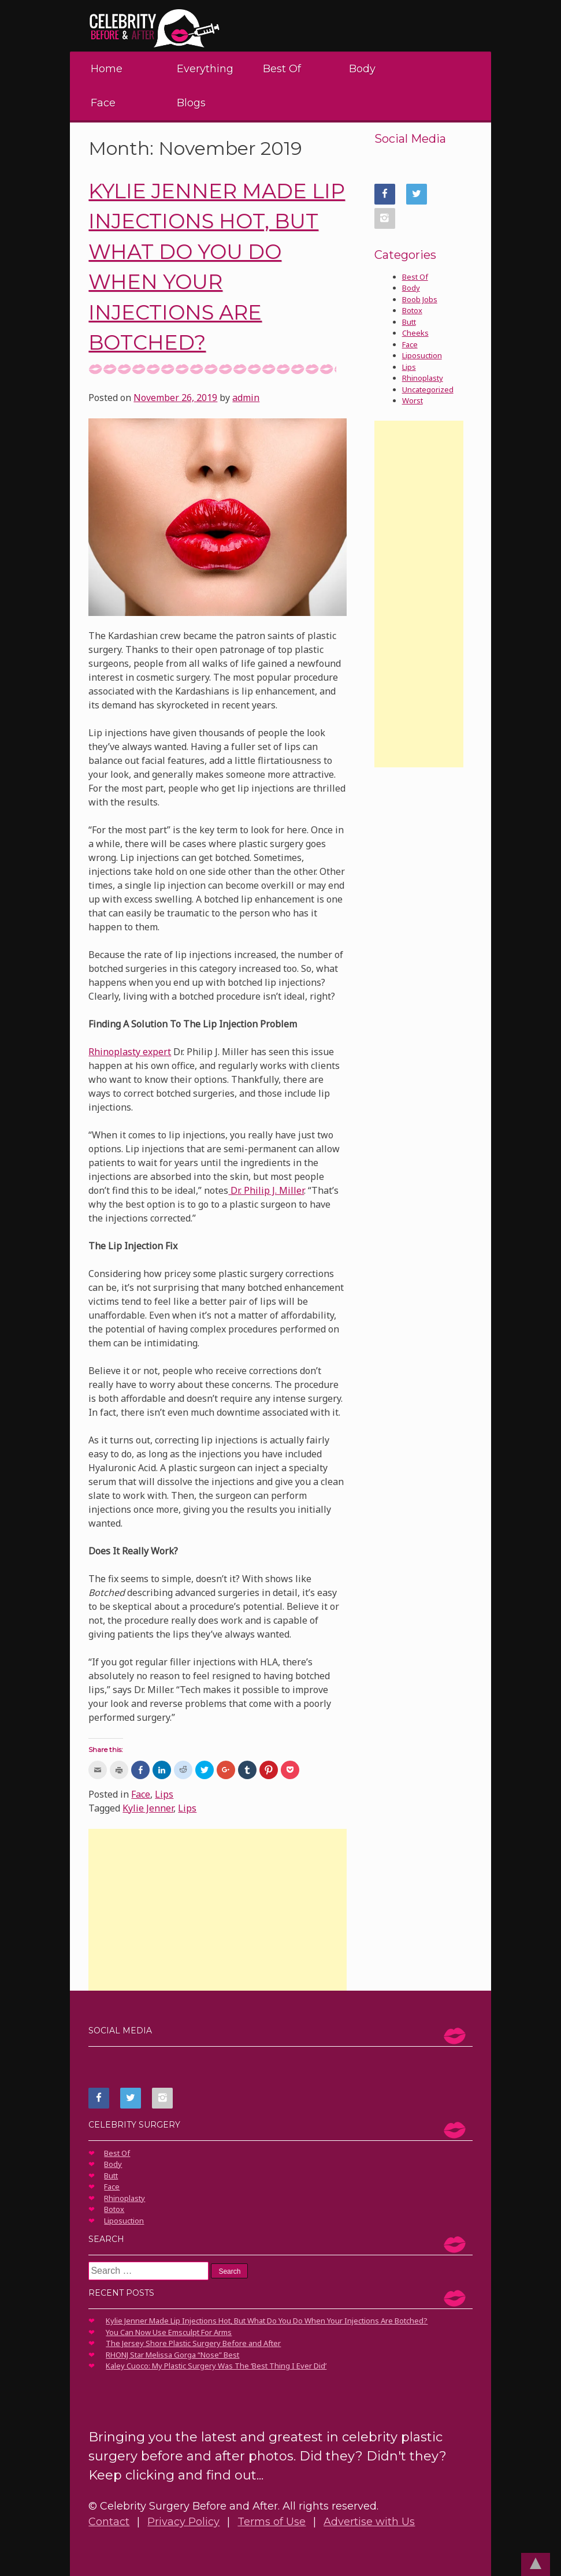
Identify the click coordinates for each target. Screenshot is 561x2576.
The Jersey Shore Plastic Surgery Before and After (193, 2343)
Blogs (191, 102)
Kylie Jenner (147, 1808)
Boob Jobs (419, 299)
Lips (164, 1794)
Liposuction (422, 355)
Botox (412, 310)
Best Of (282, 68)
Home (106, 68)
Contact (108, 2521)
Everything (205, 68)
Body (362, 68)
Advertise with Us (369, 2521)
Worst (412, 400)
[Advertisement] (217, 1910)
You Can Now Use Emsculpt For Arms (169, 2332)
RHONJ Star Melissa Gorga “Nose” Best (172, 2354)
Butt (409, 322)
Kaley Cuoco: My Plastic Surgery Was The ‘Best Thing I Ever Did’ (216, 2365)
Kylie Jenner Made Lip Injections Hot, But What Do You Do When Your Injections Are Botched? (267, 2320)
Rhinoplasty (422, 378)
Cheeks (415, 333)
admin (245, 397)
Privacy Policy (183, 2521)
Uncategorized (428, 389)
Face (103, 102)
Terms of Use (271, 2521)
